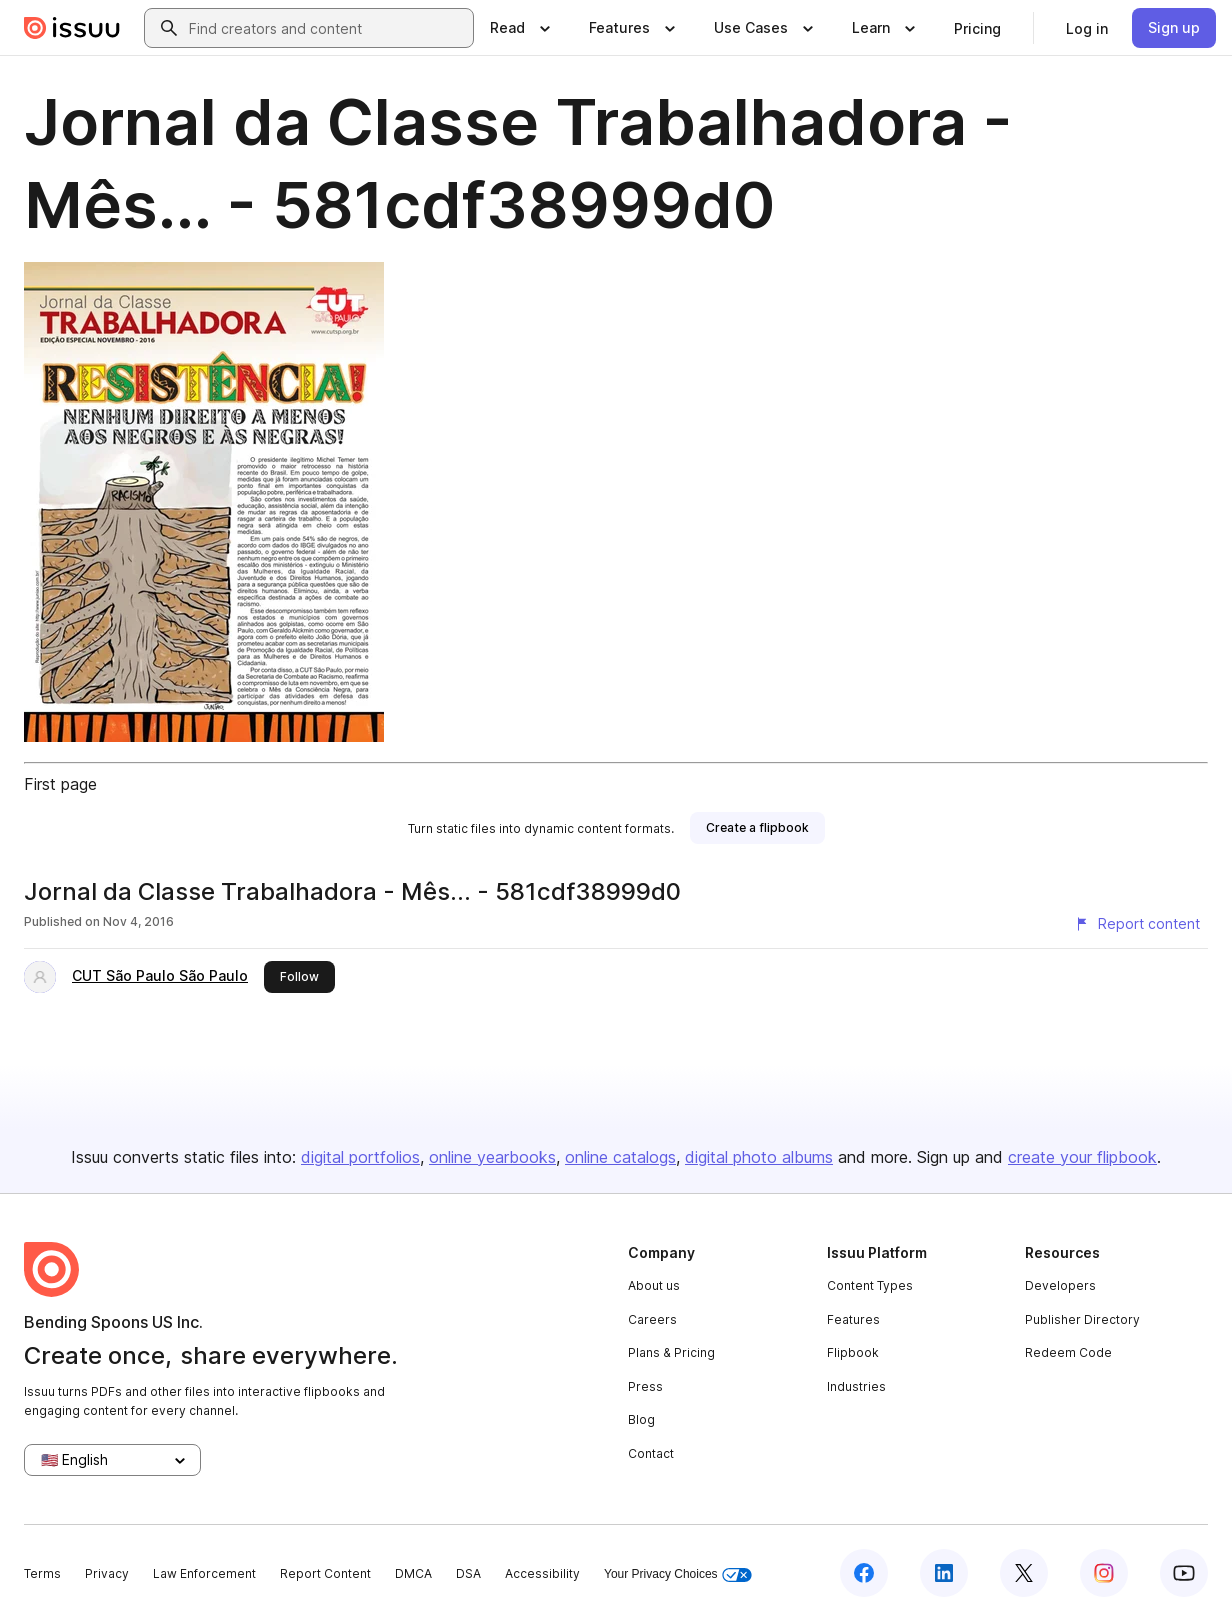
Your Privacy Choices (678, 1574)
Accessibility (542, 1573)
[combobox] (327, 28)
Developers (1060, 1285)
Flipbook (853, 1352)
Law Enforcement (204, 1573)
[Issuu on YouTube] (1184, 1573)
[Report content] (1137, 924)
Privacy (107, 1573)
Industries (856, 1386)
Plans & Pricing (671, 1352)
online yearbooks (492, 1157)
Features (853, 1319)
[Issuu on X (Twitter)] (1024, 1573)
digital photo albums (759, 1157)
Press (645, 1386)
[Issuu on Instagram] (1104, 1573)
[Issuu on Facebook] (864, 1573)
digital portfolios (360, 1157)
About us (654, 1285)
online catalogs (620, 1157)
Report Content (325, 1573)
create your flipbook (1082, 1157)
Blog (641, 1419)
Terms (42, 1573)
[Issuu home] (72, 28)
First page (60, 784)
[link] (977, 28)
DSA (468, 1573)
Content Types (870, 1285)
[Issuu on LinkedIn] (944, 1573)
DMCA (413, 1573)
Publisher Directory (1082, 1319)
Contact (651, 1453)
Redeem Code (1068, 1352)
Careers (652, 1319)
